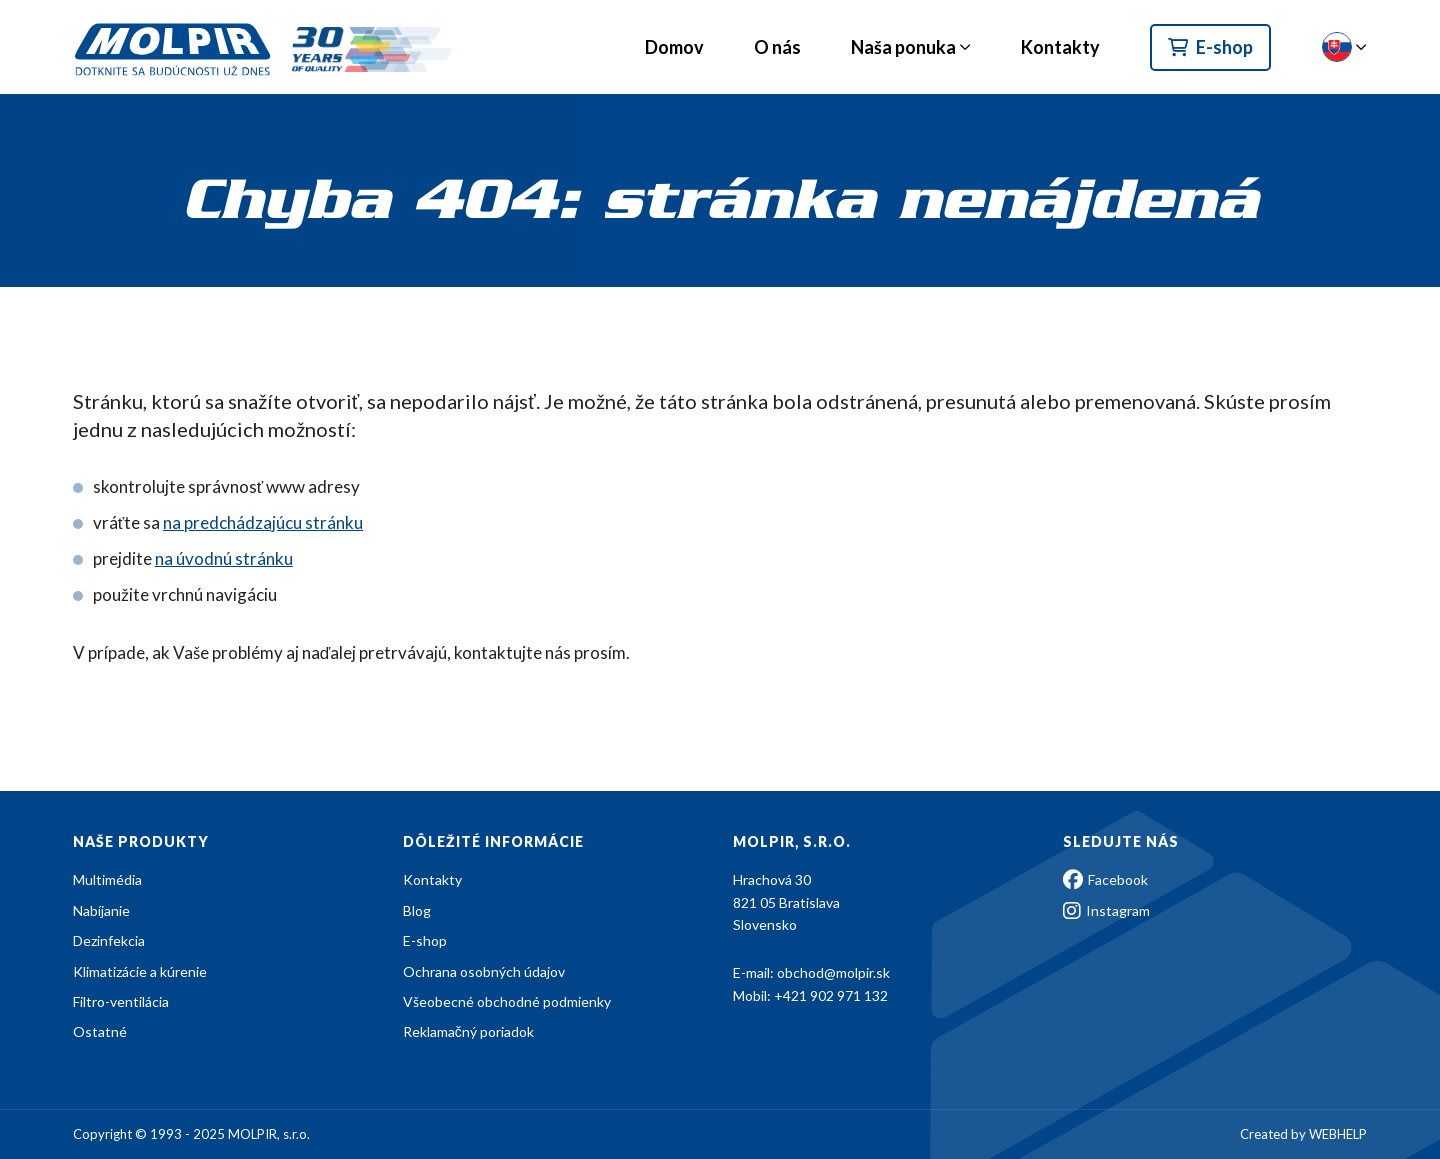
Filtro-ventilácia (121, 1001)
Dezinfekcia (109, 940)
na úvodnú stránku (224, 558)
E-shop (1210, 47)
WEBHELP (1338, 1134)
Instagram (1106, 910)
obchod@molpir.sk (833, 972)
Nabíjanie (101, 910)
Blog (417, 910)
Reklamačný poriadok (468, 1031)
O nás (777, 47)
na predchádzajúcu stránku (263, 522)
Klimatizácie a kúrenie (140, 971)
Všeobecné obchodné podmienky (507, 1001)
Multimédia (107, 879)
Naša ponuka (903, 47)
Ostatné (100, 1031)
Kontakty (1060, 47)
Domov (674, 47)
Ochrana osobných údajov (484, 971)
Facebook (1105, 879)
